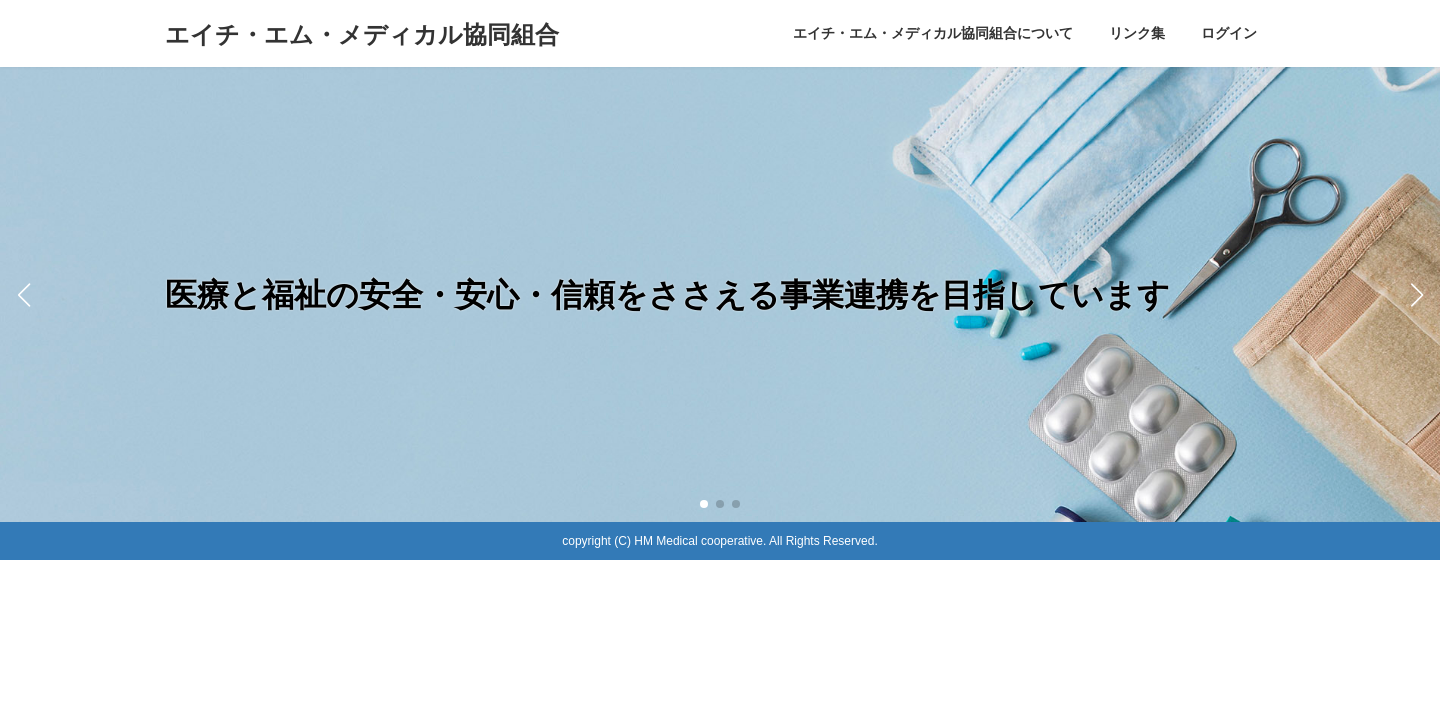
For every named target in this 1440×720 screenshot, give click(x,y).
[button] (704, 504)
